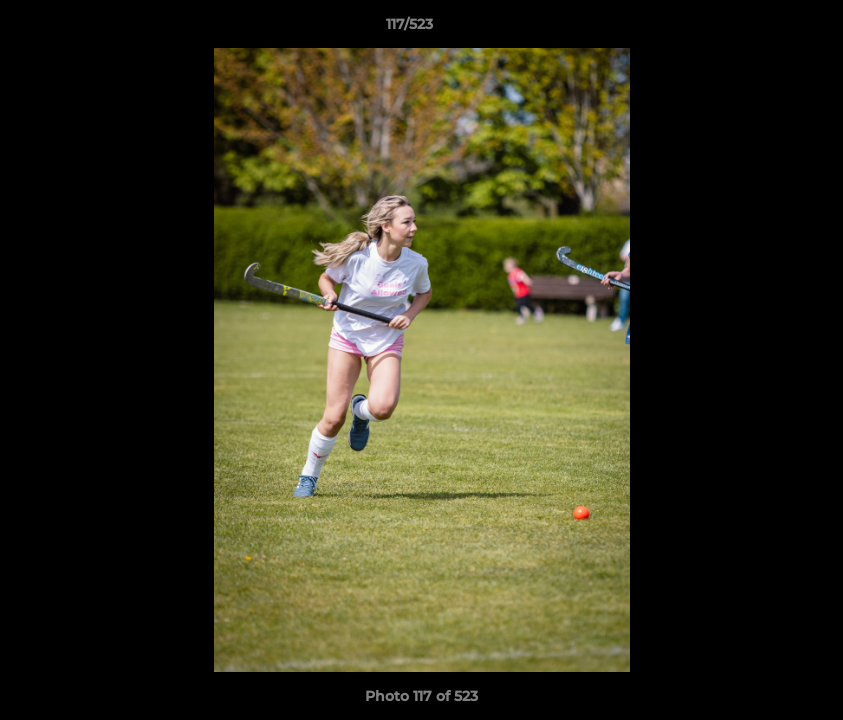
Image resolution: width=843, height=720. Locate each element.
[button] (759, 29)
